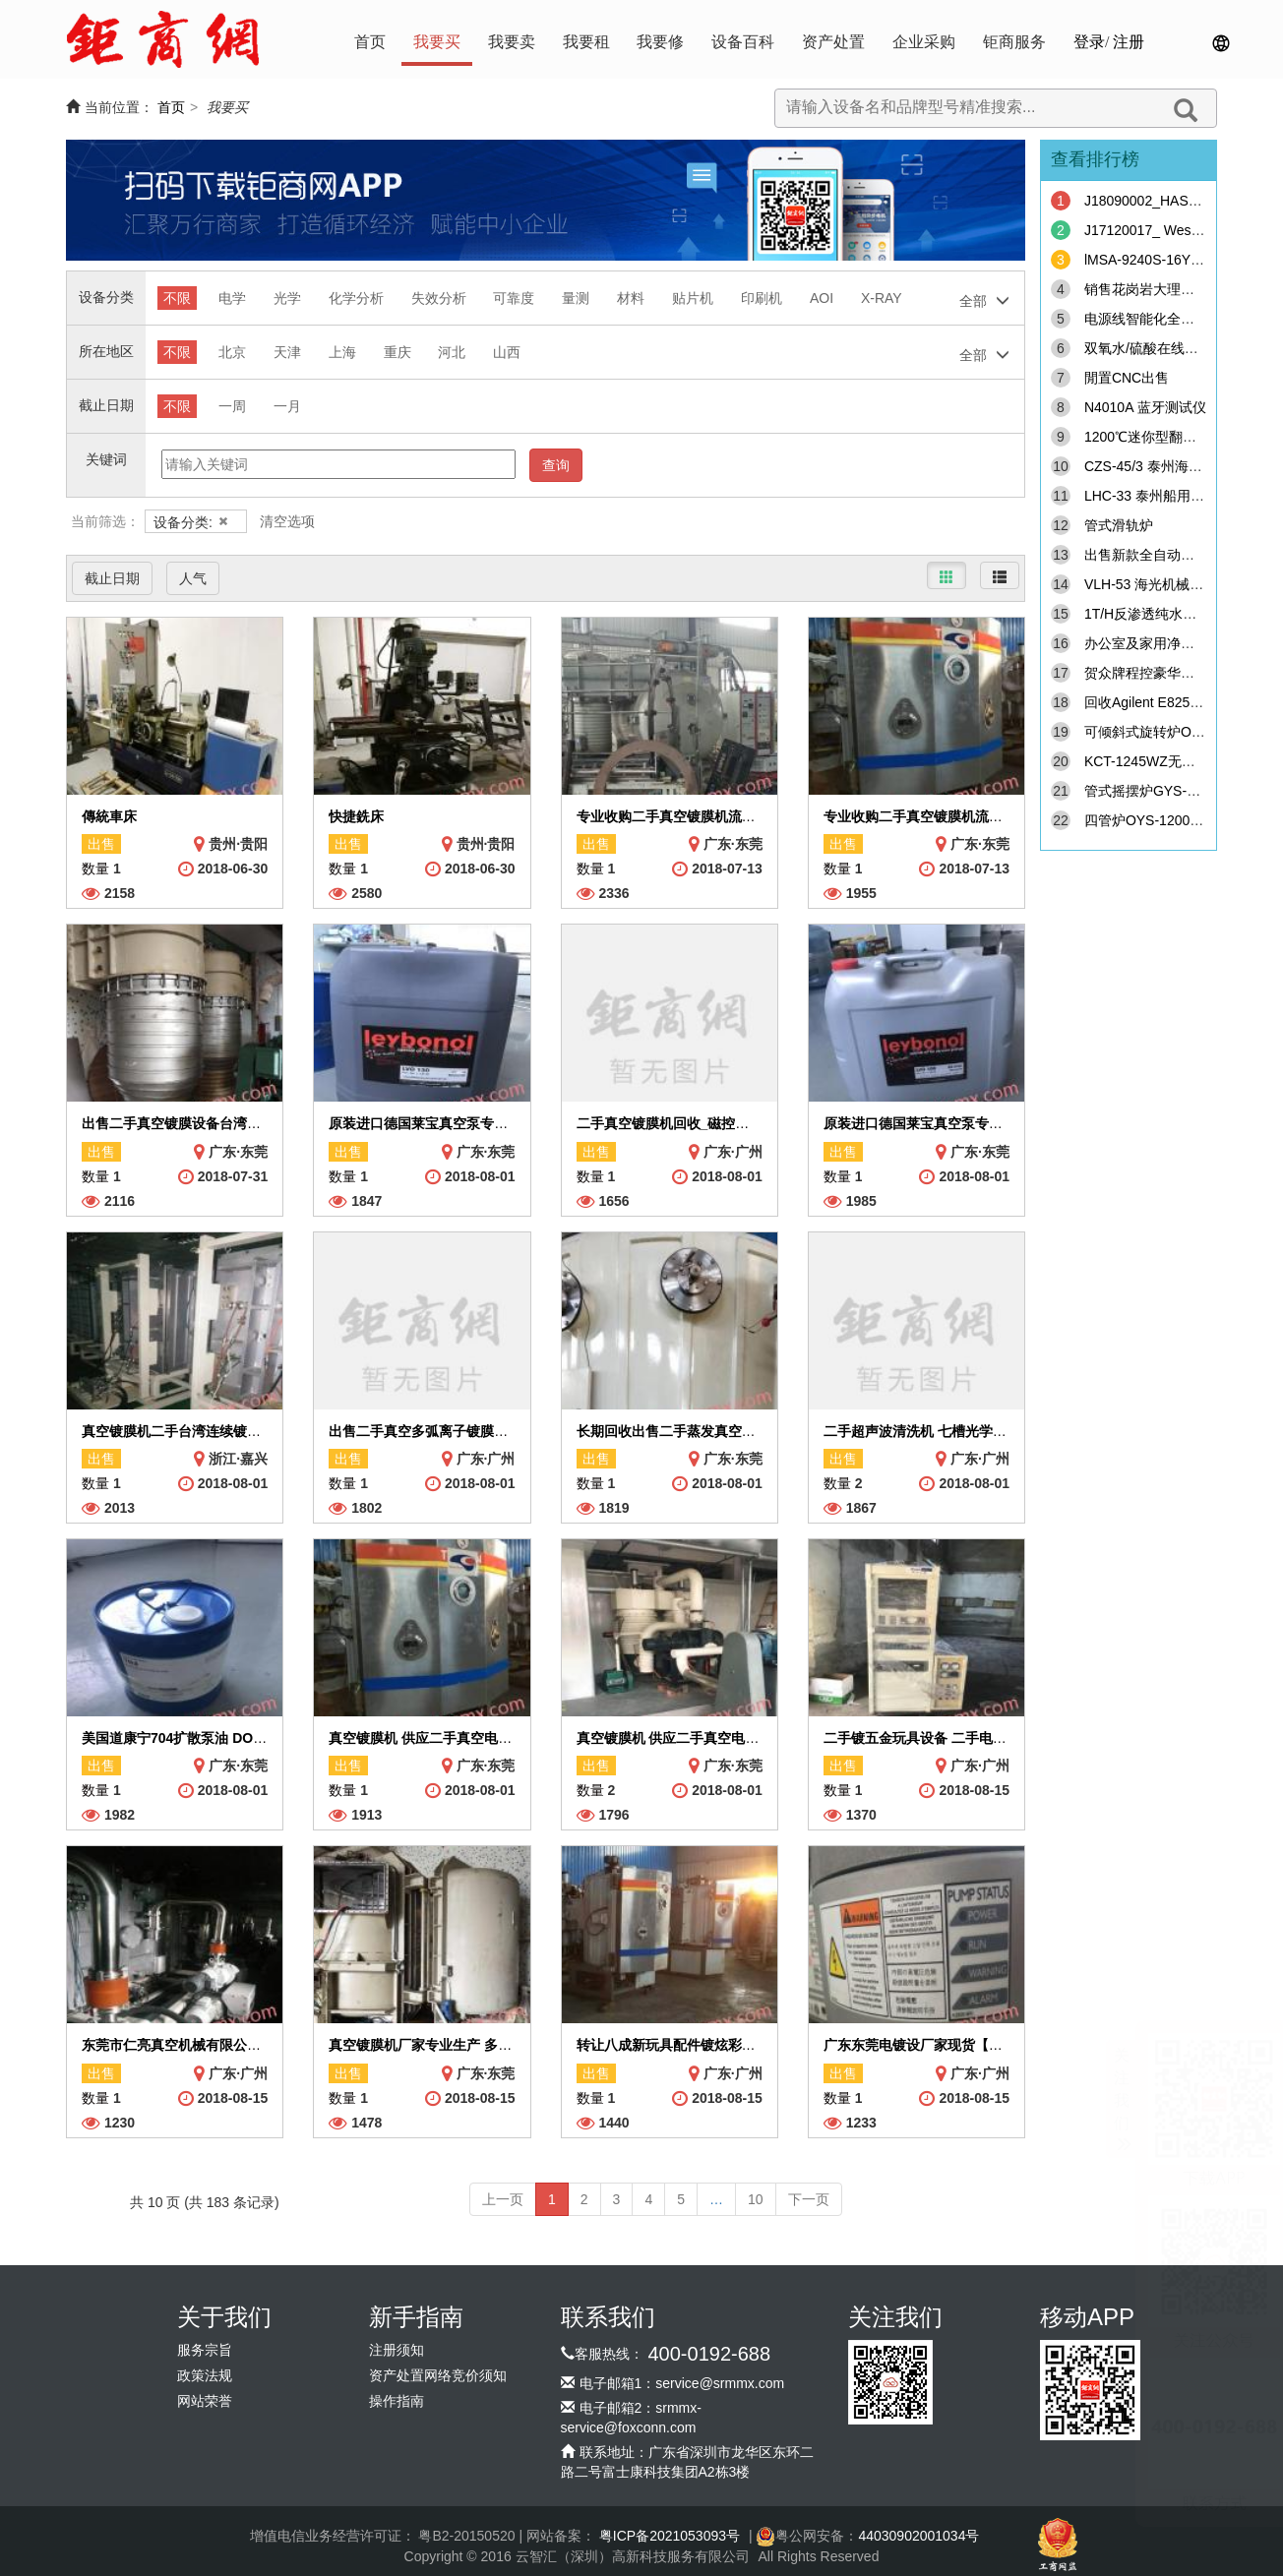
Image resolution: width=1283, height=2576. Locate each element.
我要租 (586, 41)
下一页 (808, 2199)
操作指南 (396, 2401)
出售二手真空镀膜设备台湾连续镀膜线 (199, 1123)
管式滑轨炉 (1118, 525)
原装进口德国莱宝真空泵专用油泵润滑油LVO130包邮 (491, 1123)
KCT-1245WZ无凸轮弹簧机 (1167, 761)
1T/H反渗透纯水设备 (1147, 614)
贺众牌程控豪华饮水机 (1153, 673)
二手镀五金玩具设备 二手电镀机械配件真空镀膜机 (977, 1738)
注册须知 (396, 2350)
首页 (370, 41)
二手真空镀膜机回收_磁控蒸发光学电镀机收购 (718, 1123)
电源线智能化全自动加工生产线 (1180, 319)
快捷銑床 (356, 816)
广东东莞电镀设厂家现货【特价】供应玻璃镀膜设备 (982, 2045)
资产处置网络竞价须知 (438, 2375)
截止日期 (112, 578)
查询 (556, 465)
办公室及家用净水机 (1146, 643)
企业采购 (923, 41)
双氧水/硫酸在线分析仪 (1155, 348)
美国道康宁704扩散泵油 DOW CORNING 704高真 (236, 1738)
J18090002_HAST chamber (1169, 201)
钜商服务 (1014, 41)
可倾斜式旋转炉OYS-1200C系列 (1183, 732)
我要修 (660, 41)
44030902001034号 (918, 2536)
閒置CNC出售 (1126, 378)
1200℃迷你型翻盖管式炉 (1161, 437)
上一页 (502, 2199)
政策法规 (204, 2375)
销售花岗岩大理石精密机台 (1167, 289)
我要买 (436, 41)
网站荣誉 (204, 2401)
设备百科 (742, 41)
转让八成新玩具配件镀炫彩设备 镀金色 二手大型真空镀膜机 (760, 2045)
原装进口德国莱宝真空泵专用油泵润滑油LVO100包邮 (986, 1123)
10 (756, 2199)
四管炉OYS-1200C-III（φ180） (1179, 820)
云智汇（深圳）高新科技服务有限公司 (633, 2556)
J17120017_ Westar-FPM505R (1179, 230)
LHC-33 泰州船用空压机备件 (1171, 496)
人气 (193, 578)
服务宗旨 (204, 2350)
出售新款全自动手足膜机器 (1167, 555)
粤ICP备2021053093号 (669, 2536)
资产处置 (833, 41)
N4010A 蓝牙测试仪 (1145, 407)
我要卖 (511, 41)
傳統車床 (109, 816)
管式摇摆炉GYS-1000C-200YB (1178, 791)
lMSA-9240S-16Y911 (1149, 260)
